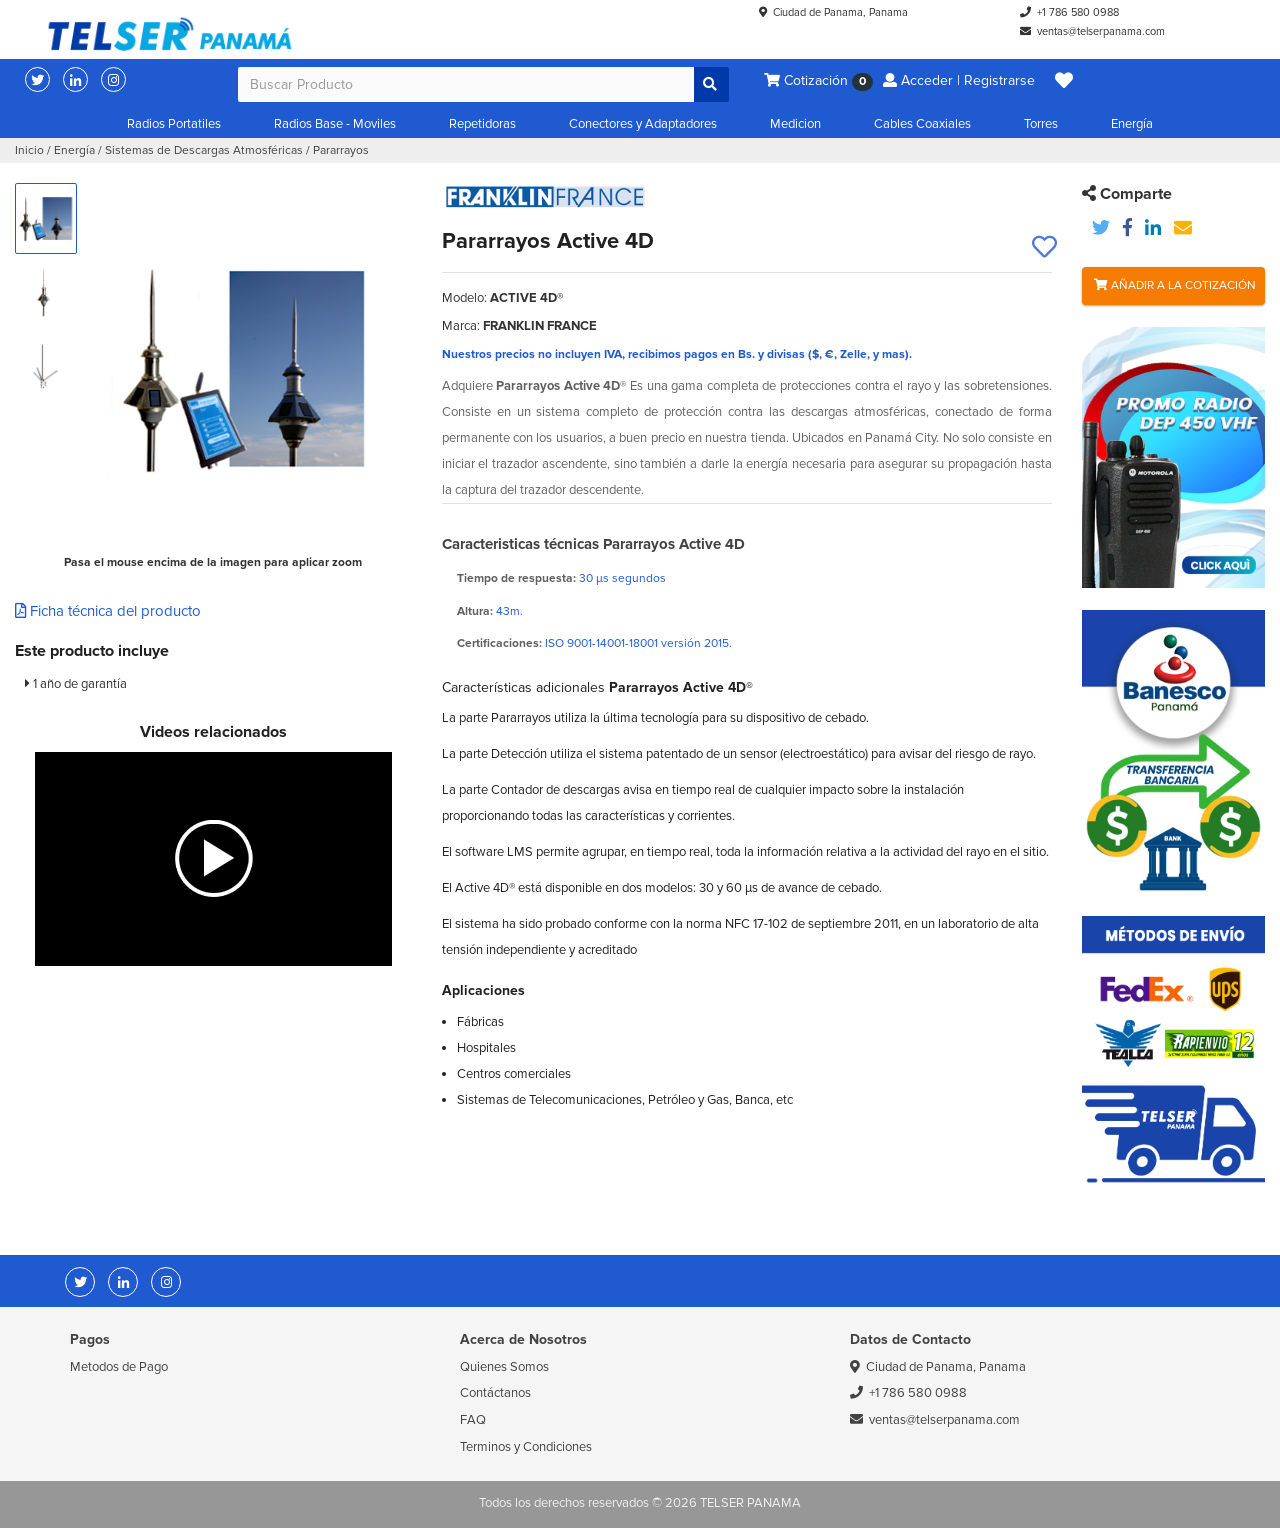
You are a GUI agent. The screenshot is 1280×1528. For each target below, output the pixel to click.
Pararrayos (341, 150)
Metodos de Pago (119, 1367)
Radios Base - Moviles (335, 124)
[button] (1064, 81)
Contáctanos (495, 1393)
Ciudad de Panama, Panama (840, 12)
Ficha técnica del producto (108, 611)
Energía (1132, 124)
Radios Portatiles (174, 124)
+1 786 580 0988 (1078, 12)
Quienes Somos (504, 1367)
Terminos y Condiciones (526, 1447)
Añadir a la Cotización (1175, 285)
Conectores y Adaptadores (643, 124)
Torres (1041, 124)
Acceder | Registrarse (959, 80)
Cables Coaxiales (922, 124)
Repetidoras (482, 124)
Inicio (29, 150)
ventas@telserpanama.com (1101, 31)
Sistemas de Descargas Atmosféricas (204, 150)
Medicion (795, 124)
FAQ (473, 1420)
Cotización (818, 81)
